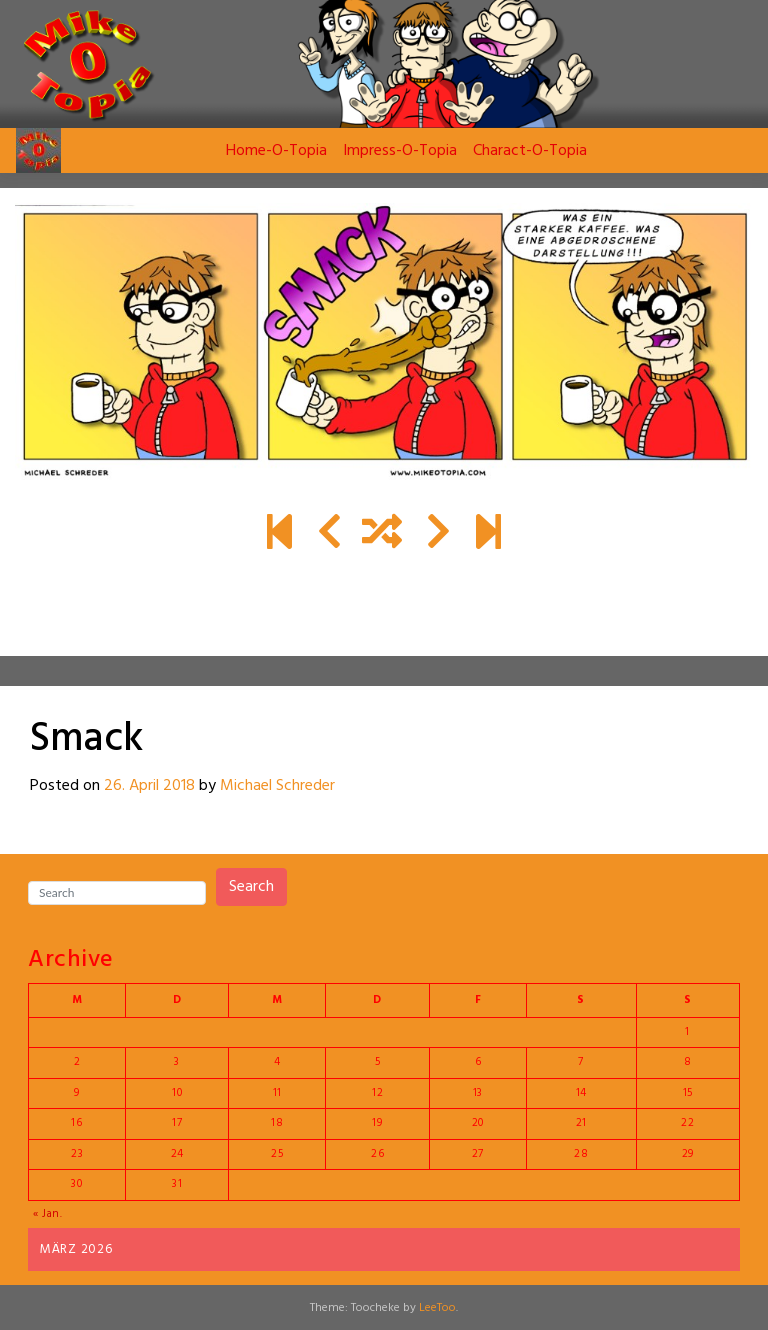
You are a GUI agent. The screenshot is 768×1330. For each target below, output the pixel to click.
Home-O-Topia (276, 151)
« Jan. (48, 1214)
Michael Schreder (277, 786)
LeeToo (437, 1308)
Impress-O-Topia (400, 151)
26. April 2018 (149, 786)
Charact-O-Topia (530, 151)
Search (251, 887)
